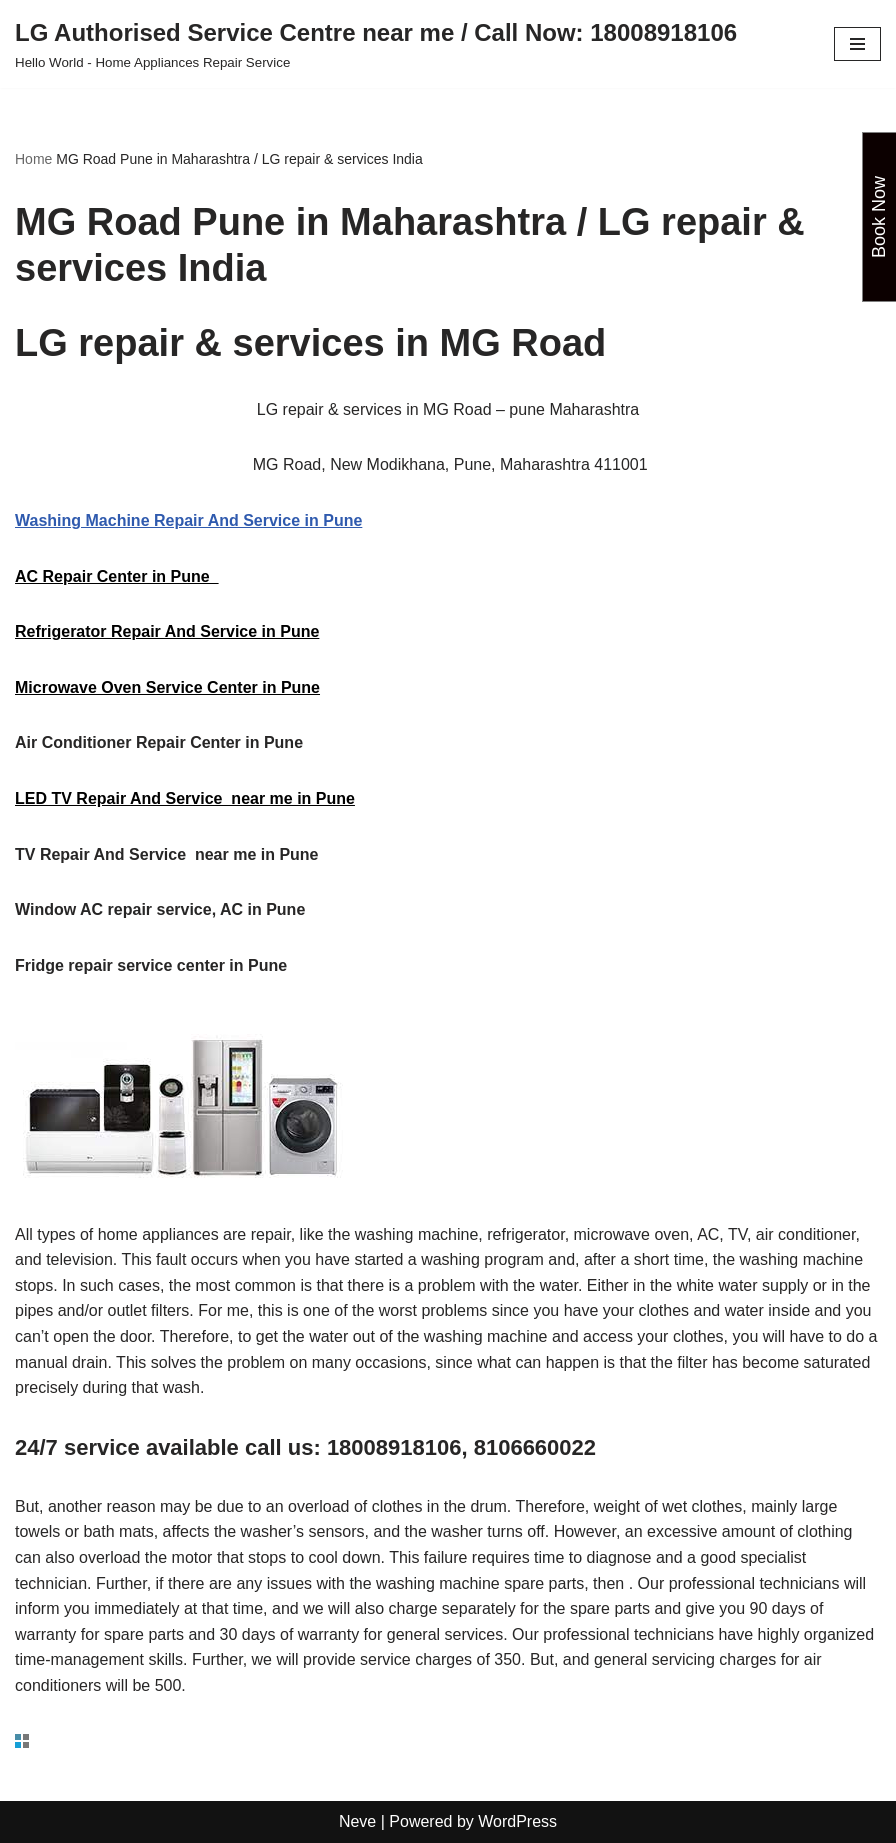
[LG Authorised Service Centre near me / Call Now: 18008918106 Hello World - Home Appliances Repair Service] (376, 44)
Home (33, 159)
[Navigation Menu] (857, 44)
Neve (357, 1821)
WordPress (517, 1821)
